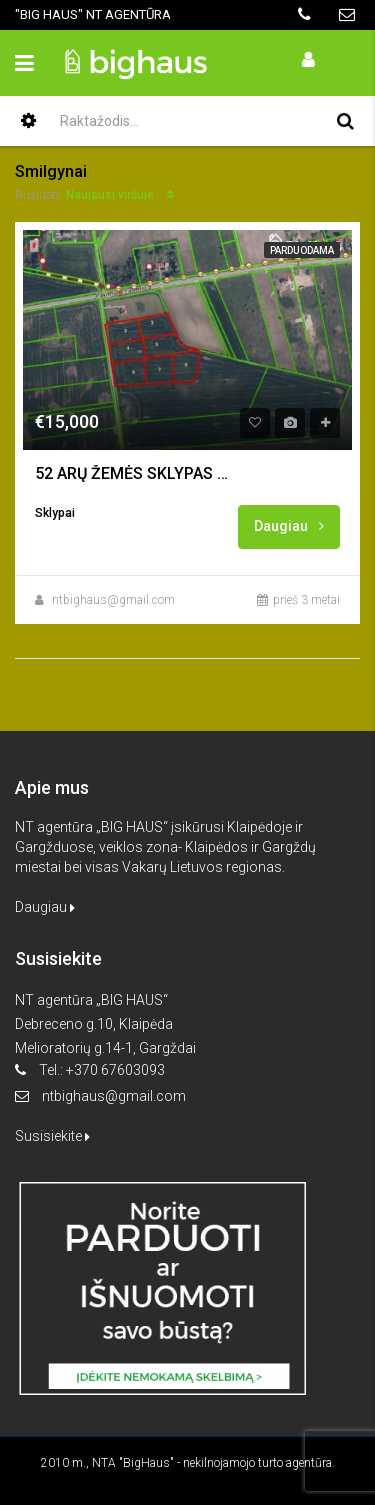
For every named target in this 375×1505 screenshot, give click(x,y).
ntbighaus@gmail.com (113, 600)
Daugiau (289, 526)
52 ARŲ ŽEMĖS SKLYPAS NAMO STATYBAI (135, 474)
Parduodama (302, 250)
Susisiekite (52, 1136)
